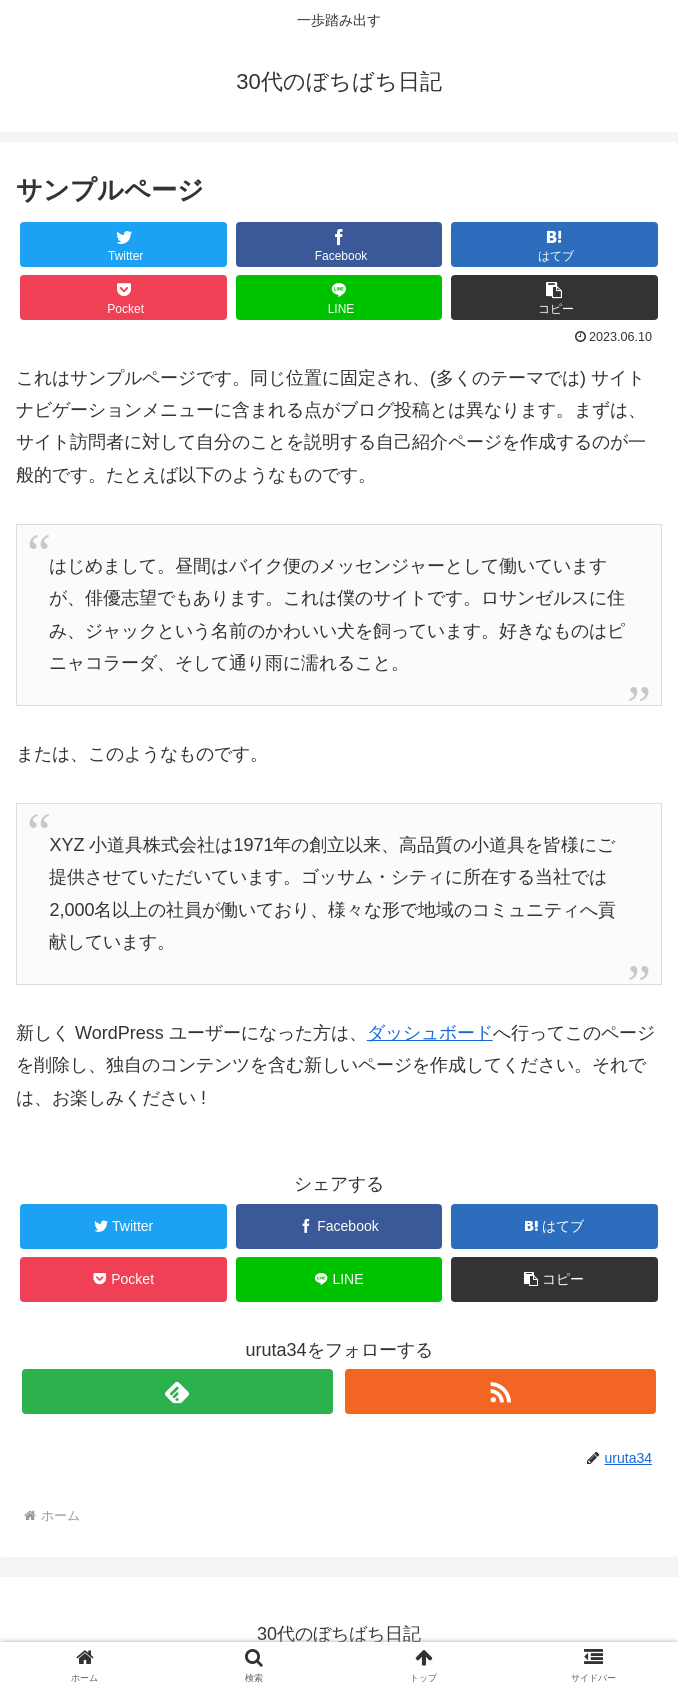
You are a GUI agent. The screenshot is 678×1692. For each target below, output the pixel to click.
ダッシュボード (430, 1033)
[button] (554, 297)
